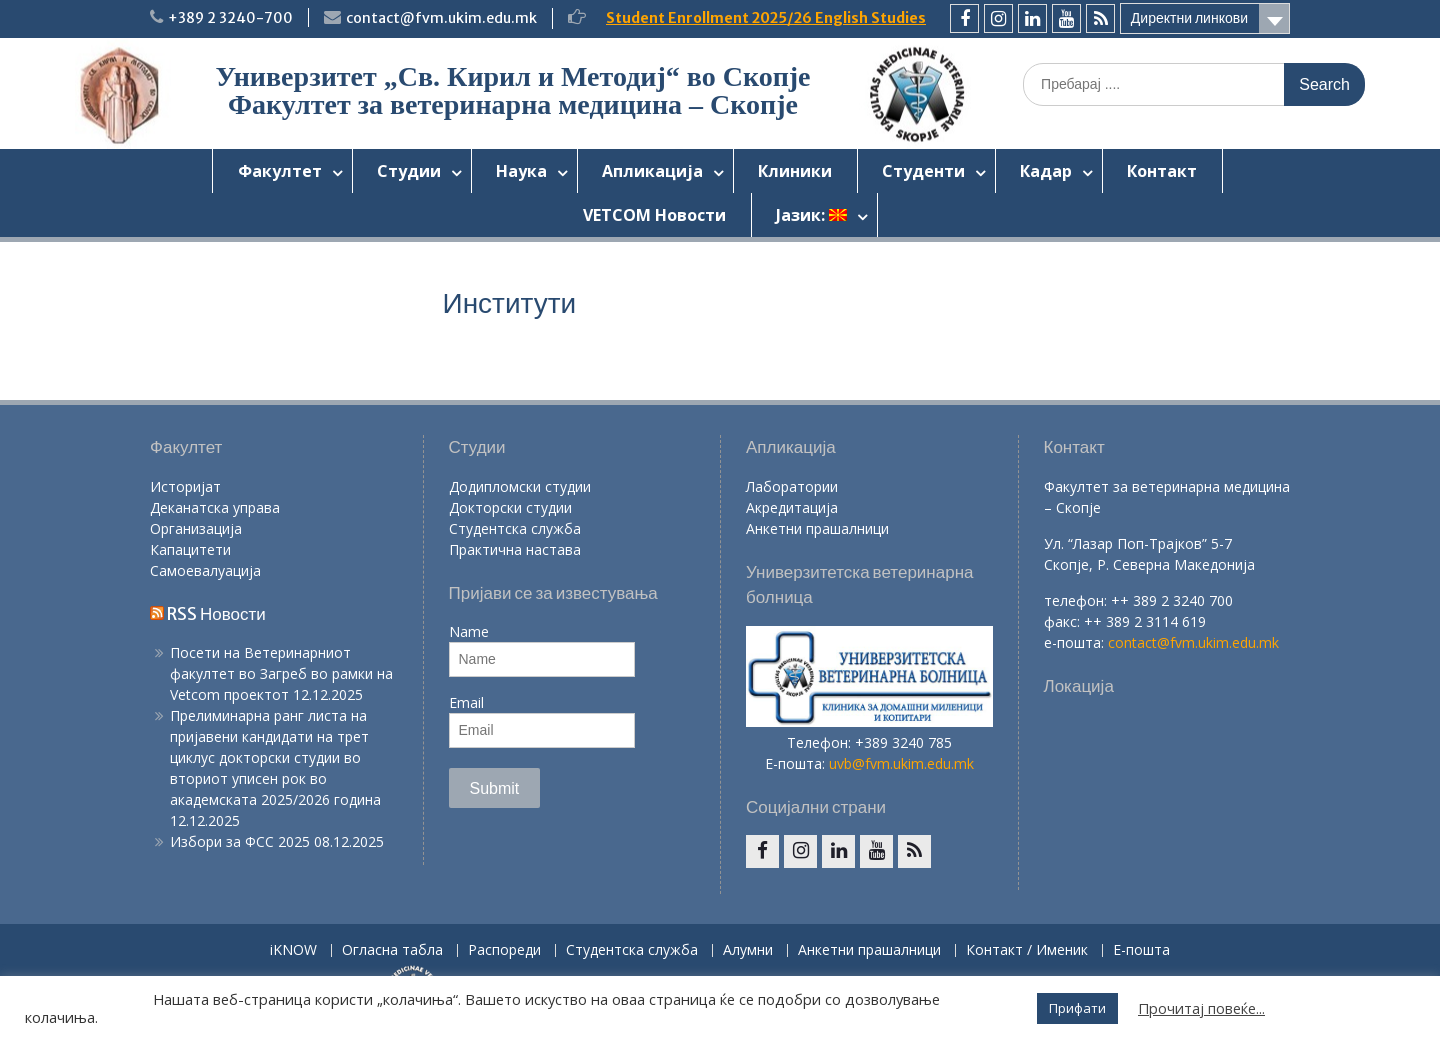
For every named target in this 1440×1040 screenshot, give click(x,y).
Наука (521, 171)
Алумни (748, 950)
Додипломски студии (520, 486)
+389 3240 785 (903, 742)
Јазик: (811, 215)
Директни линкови (1189, 18)
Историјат (185, 486)
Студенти (923, 171)
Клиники (795, 171)
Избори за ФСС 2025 (240, 841)
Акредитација (792, 507)
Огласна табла (392, 950)
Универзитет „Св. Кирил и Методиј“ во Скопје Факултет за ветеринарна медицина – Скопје (512, 90)
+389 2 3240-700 (230, 18)
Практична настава (515, 549)
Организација (196, 528)
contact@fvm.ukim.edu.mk (441, 18)
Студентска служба (515, 528)
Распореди (504, 950)
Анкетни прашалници (817, 528)
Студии (409, 171)
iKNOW (293, 950)
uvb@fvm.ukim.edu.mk (901, 763)
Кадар (1046, 171)
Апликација (652, 171)
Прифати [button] (1077, 1008)
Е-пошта (1141, 950)
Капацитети (190, 549)
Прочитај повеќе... (1201, 1008)
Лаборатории (792, 486)
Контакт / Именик (1027, 950)
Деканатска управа (215, 507)
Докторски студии (510, 507)
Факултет (280, 171)
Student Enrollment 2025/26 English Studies (766, 18)
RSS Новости (216, 614)
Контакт (1162, 171)
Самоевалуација (205, 570)
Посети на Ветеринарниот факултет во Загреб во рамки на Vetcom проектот (281, 673)
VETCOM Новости (654, 215)
